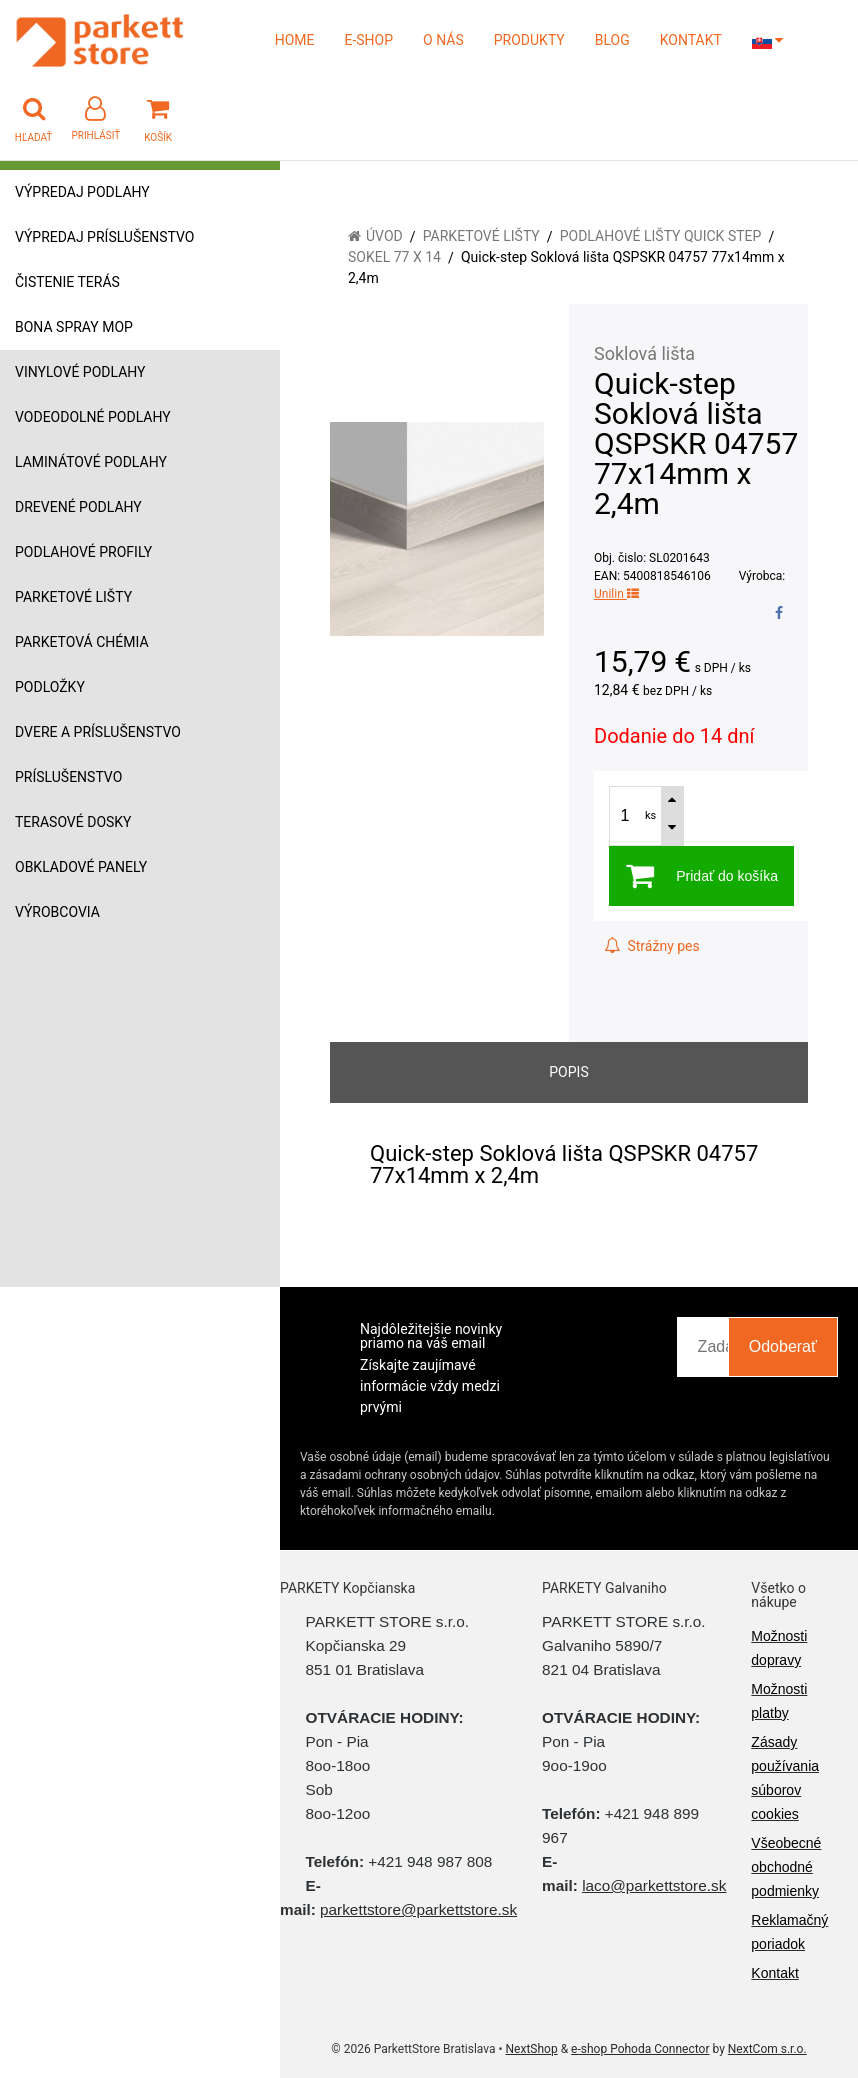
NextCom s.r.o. (767, 2049)
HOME (295, 40)
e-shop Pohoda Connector (640, 2049)
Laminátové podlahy (91, 462)
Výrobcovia (57, 912)
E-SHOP (368, 40)
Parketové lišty (73, 597)
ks (650, 815)
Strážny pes (652, 946)
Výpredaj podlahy (82, 192)
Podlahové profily (83, 552)
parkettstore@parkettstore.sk (418, 1909)
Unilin (616, 594)
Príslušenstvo (68, 777)
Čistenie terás (67, 282)
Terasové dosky (73, 822)
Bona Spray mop (74, 327)
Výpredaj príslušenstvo (104, 237)
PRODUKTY (529, 40)
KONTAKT (691, 40)
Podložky (50, 687)
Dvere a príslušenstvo (98, 732)
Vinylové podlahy (80, 372)
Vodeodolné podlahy (93, 417)
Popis (568, 1072)
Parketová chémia (82, 642)
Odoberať (783, 1346)
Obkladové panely (81, 867)
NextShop (532, 2049)
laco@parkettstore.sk (654, 1885)
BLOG (612, 40)
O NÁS (443, 40)
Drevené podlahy (78, 507)
